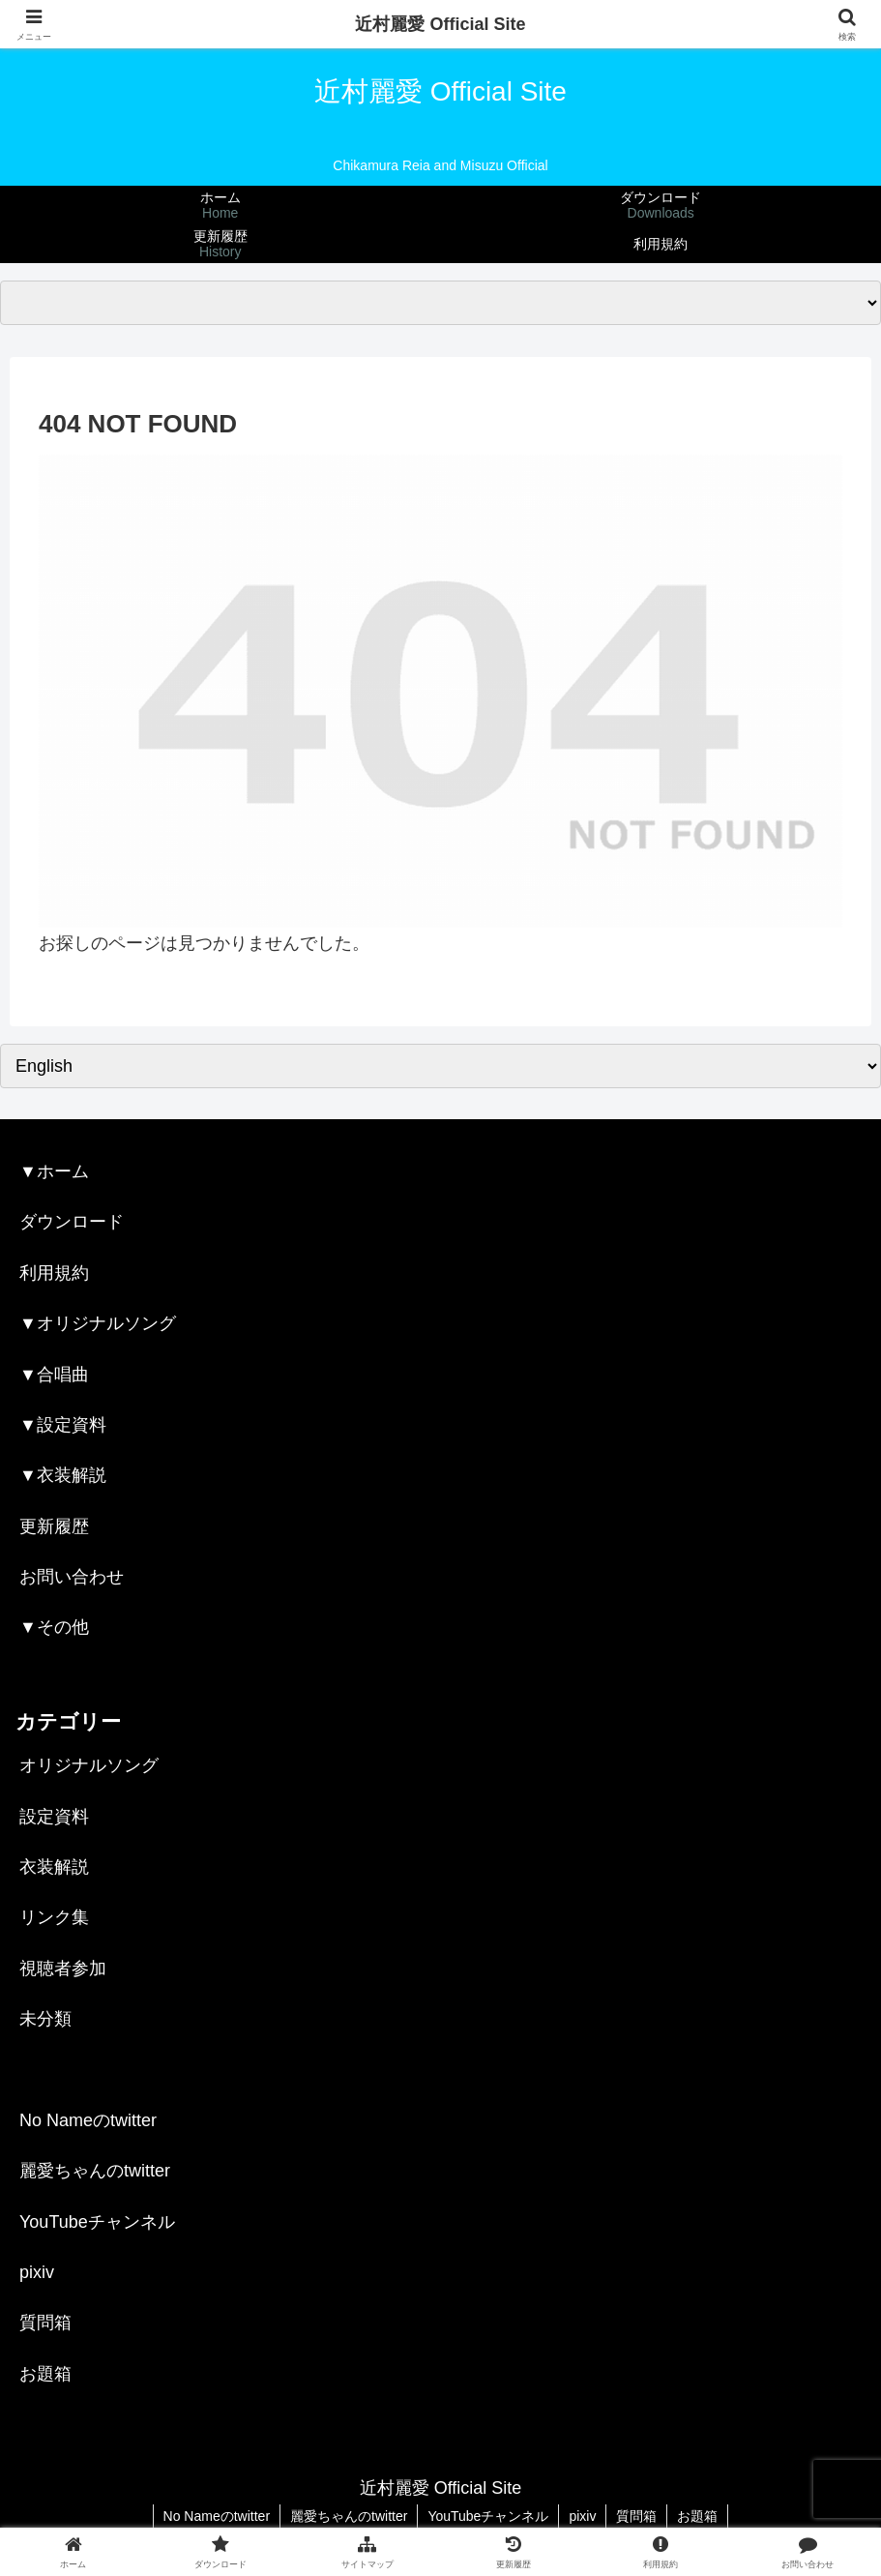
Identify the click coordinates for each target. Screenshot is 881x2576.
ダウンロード (71, 1221)
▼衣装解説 (62, 1475)
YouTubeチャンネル (97, 2222)
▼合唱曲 (54, 1374)
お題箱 (45, 2374)
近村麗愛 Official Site (440, 24)
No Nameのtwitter (88, 2120)
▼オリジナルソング (97, 1323)
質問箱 (45, 2322)
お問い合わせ (71, 1576)
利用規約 (54, 1273)
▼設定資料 (62, 1425)
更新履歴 (54, 1526)
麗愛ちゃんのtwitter (94, 2170)
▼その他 (54, 1627)
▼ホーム (54, 1171)
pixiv (36, 2272)
